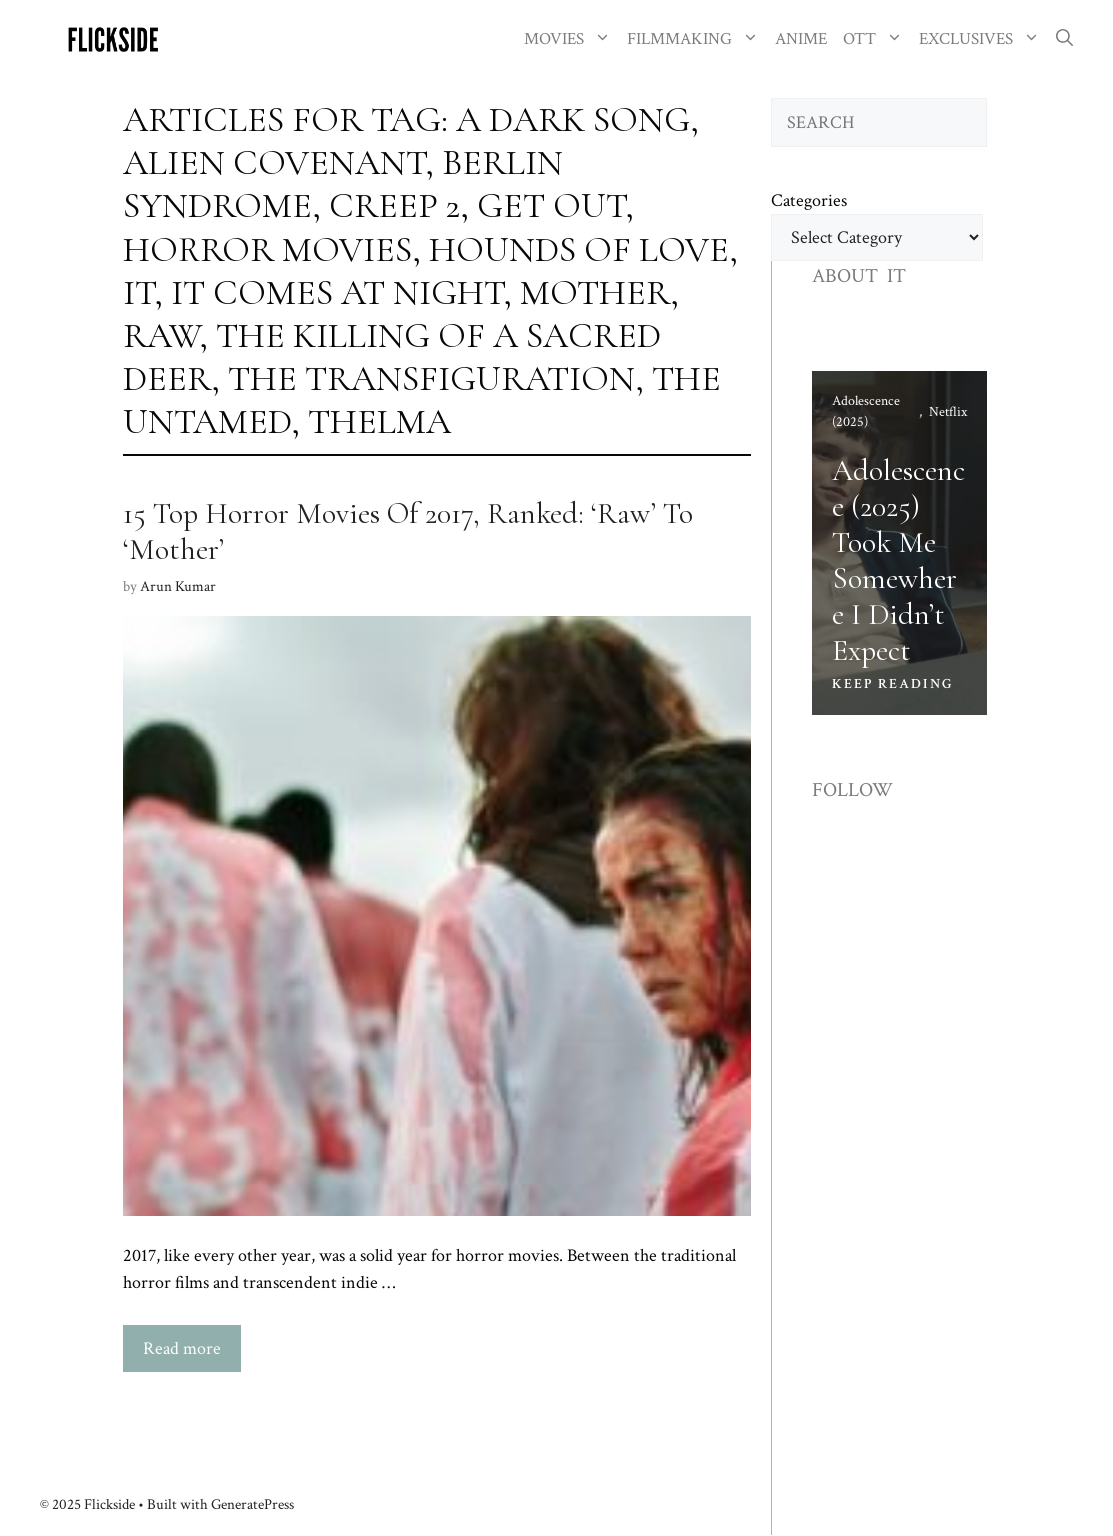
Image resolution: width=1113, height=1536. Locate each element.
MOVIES (571, 39)
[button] (1064, 39)
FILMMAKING (697, 39)
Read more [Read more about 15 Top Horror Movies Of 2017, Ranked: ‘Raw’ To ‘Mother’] (182, 1348)
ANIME (801, 39)
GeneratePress (252, 1504)
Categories (809, 200)
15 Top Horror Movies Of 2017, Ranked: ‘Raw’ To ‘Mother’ (408, 531)
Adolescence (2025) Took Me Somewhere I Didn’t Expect (898, 560)
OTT (877, 39)
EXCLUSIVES (983, 39)
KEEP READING (893, 684)
